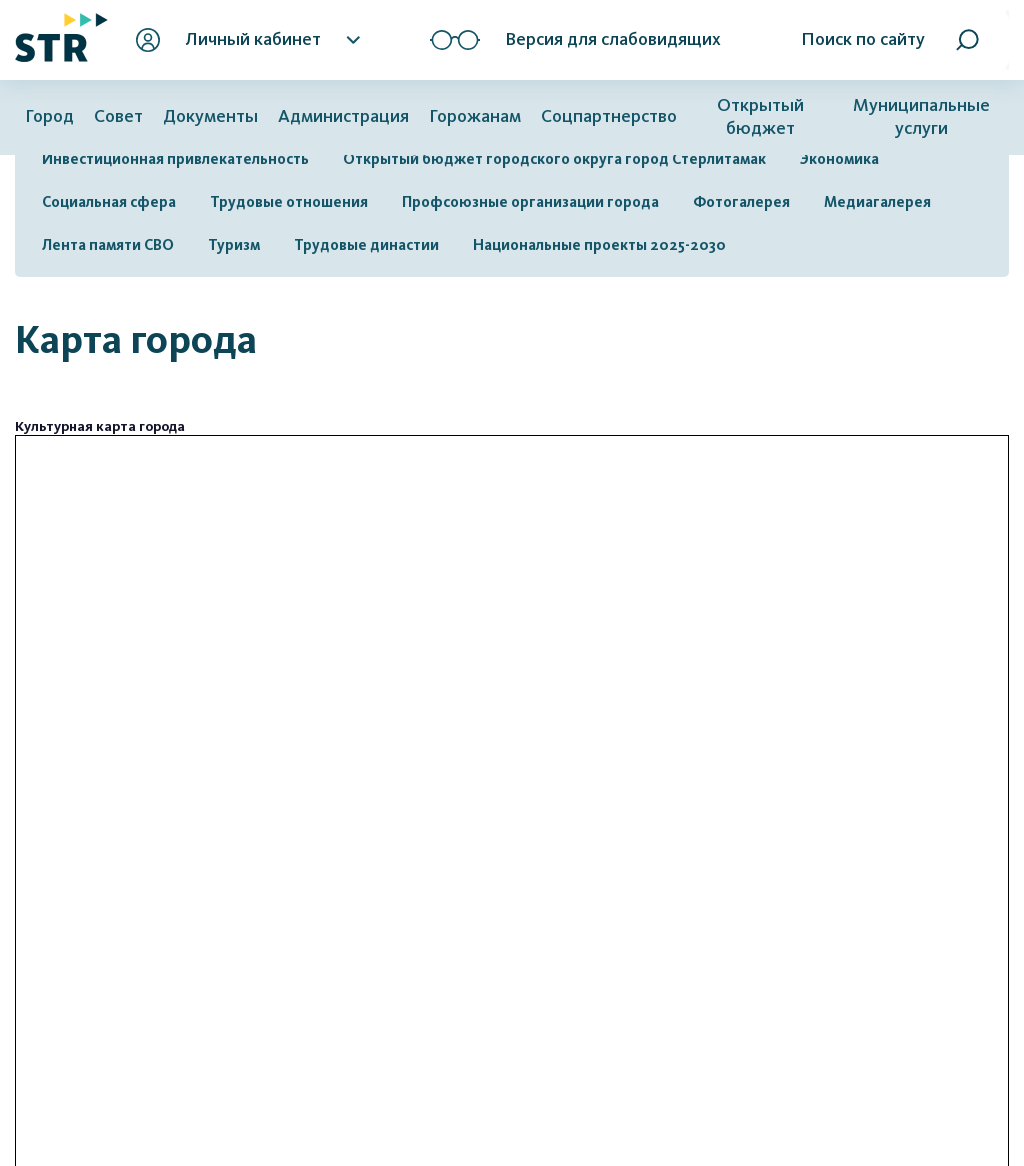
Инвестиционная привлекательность (175, 159)
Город (49, 116)
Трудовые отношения (289, 202)
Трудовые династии (366, 245)
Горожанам (475, 116)
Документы (210, 116)
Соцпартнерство (609, 116)
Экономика (839, 159)
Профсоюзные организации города (530, 202)
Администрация (343, 116)
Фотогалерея (741, 202)
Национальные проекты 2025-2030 (599, 245)
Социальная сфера (109, 202)
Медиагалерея (877, 202)
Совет (118, 116)
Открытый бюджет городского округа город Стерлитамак (554, 159)
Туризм (234, 245)
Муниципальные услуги (921, 117)
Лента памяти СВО (108, 245)
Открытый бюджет (760, 117)
